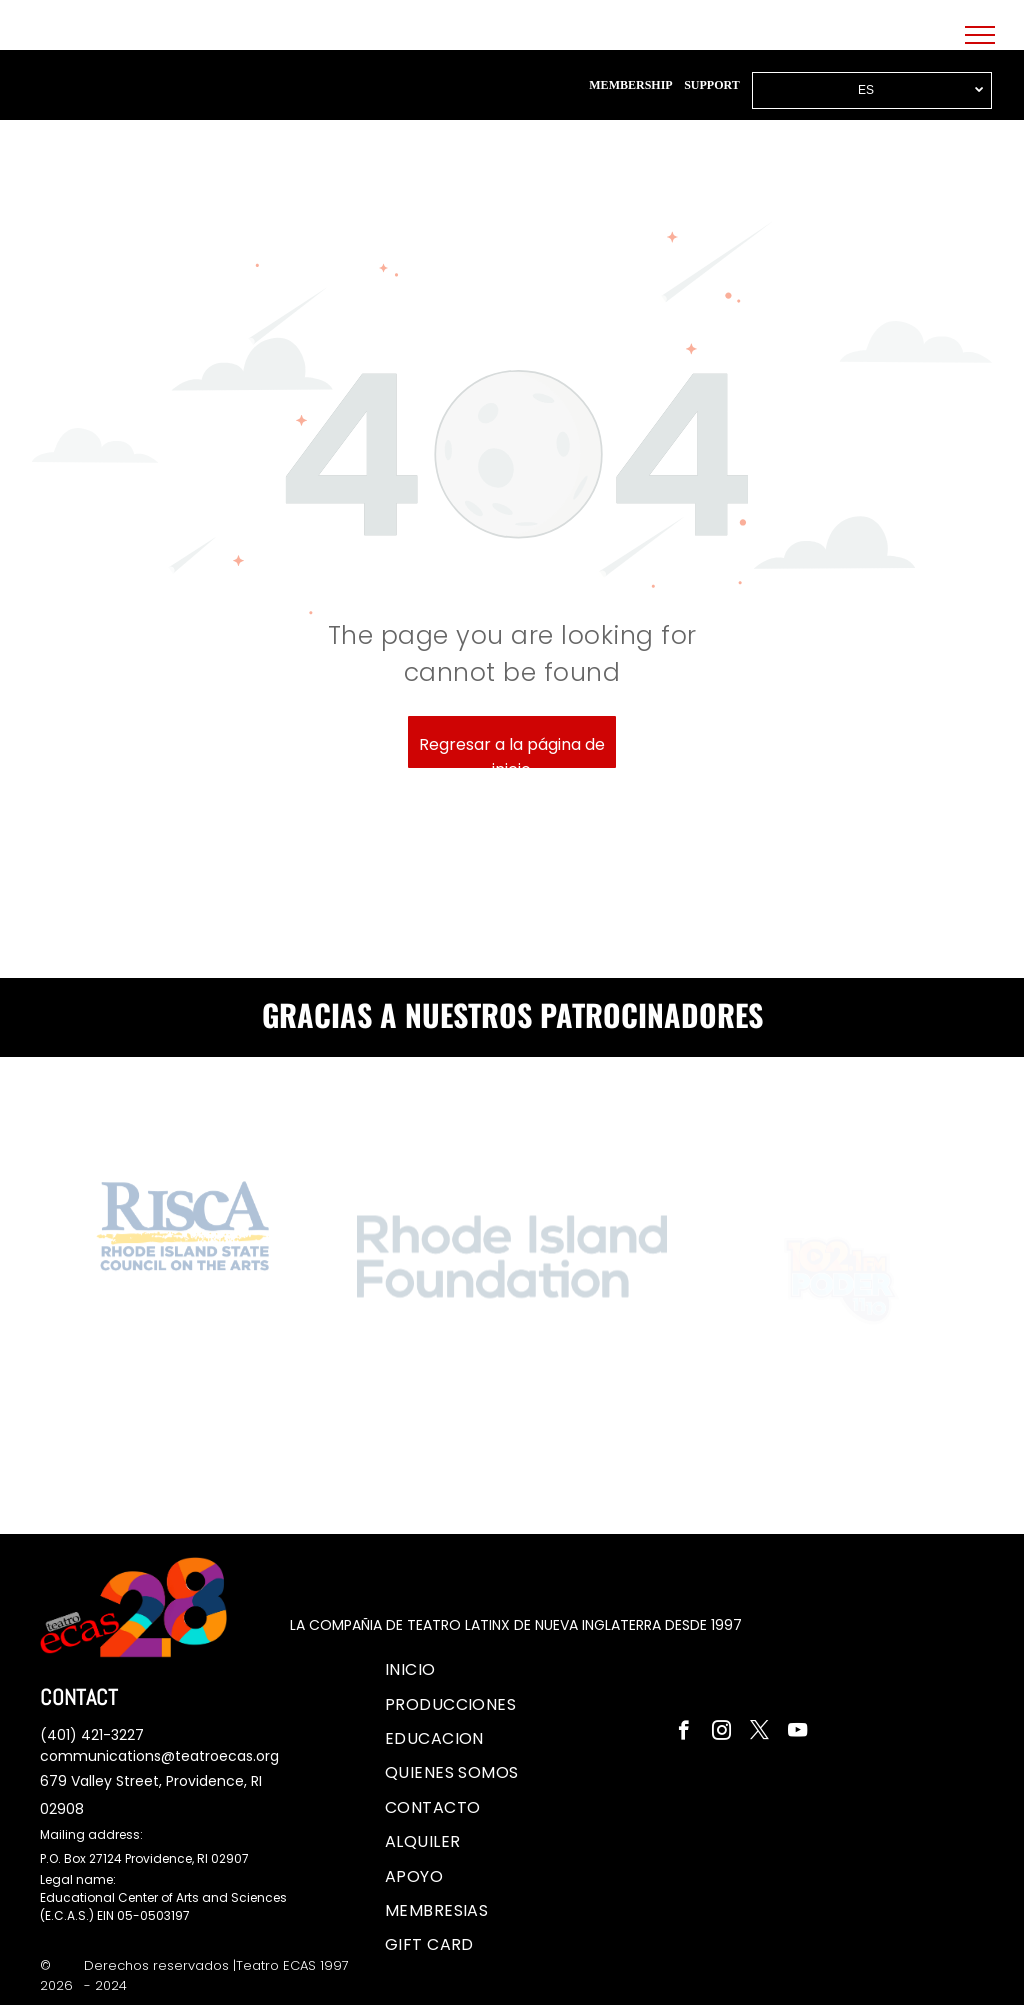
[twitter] (759, 1733)
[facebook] (683, 1733)
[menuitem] (410, 1670)
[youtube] (797, 1733)
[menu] (980, 35)
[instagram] (721, 1733)
